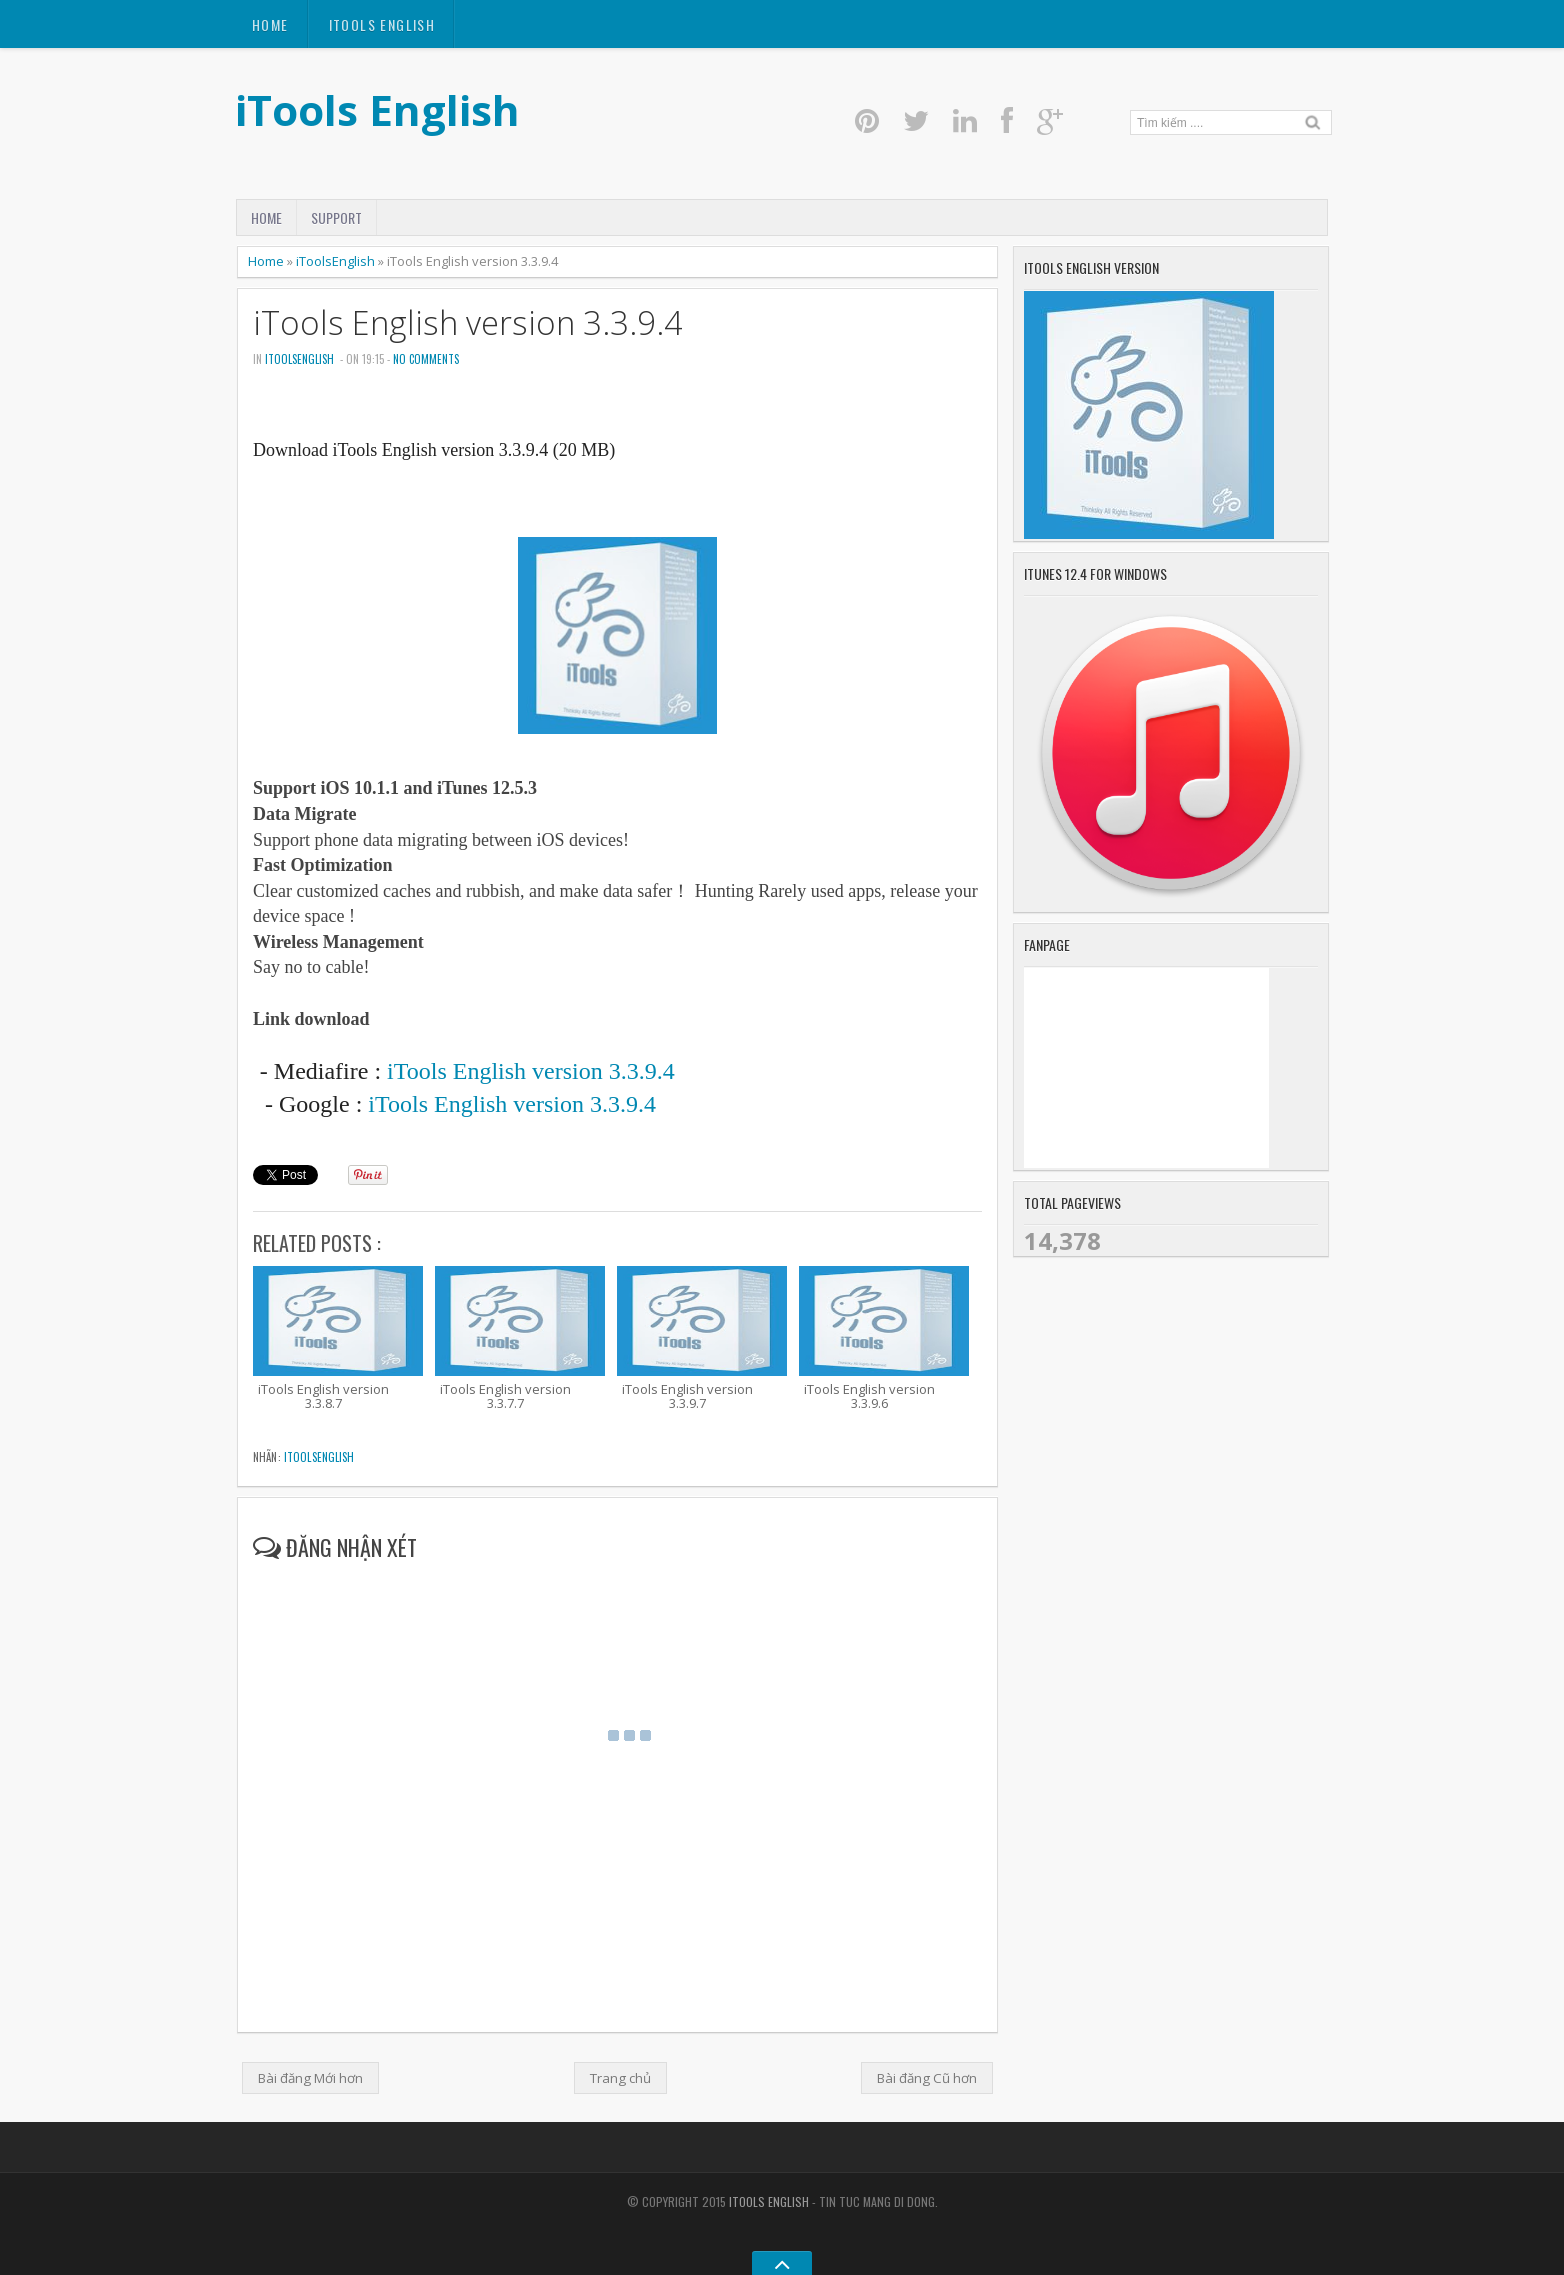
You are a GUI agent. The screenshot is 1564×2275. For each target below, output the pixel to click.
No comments (426, 359)
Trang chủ (620, 2078)
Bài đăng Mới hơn (310, 2078)
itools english (382, 24)
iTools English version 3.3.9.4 (468, 322)
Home (270, 24)
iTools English (377, 109)
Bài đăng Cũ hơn (927, 2078)
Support (336, 217)
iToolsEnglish (335, 261)
